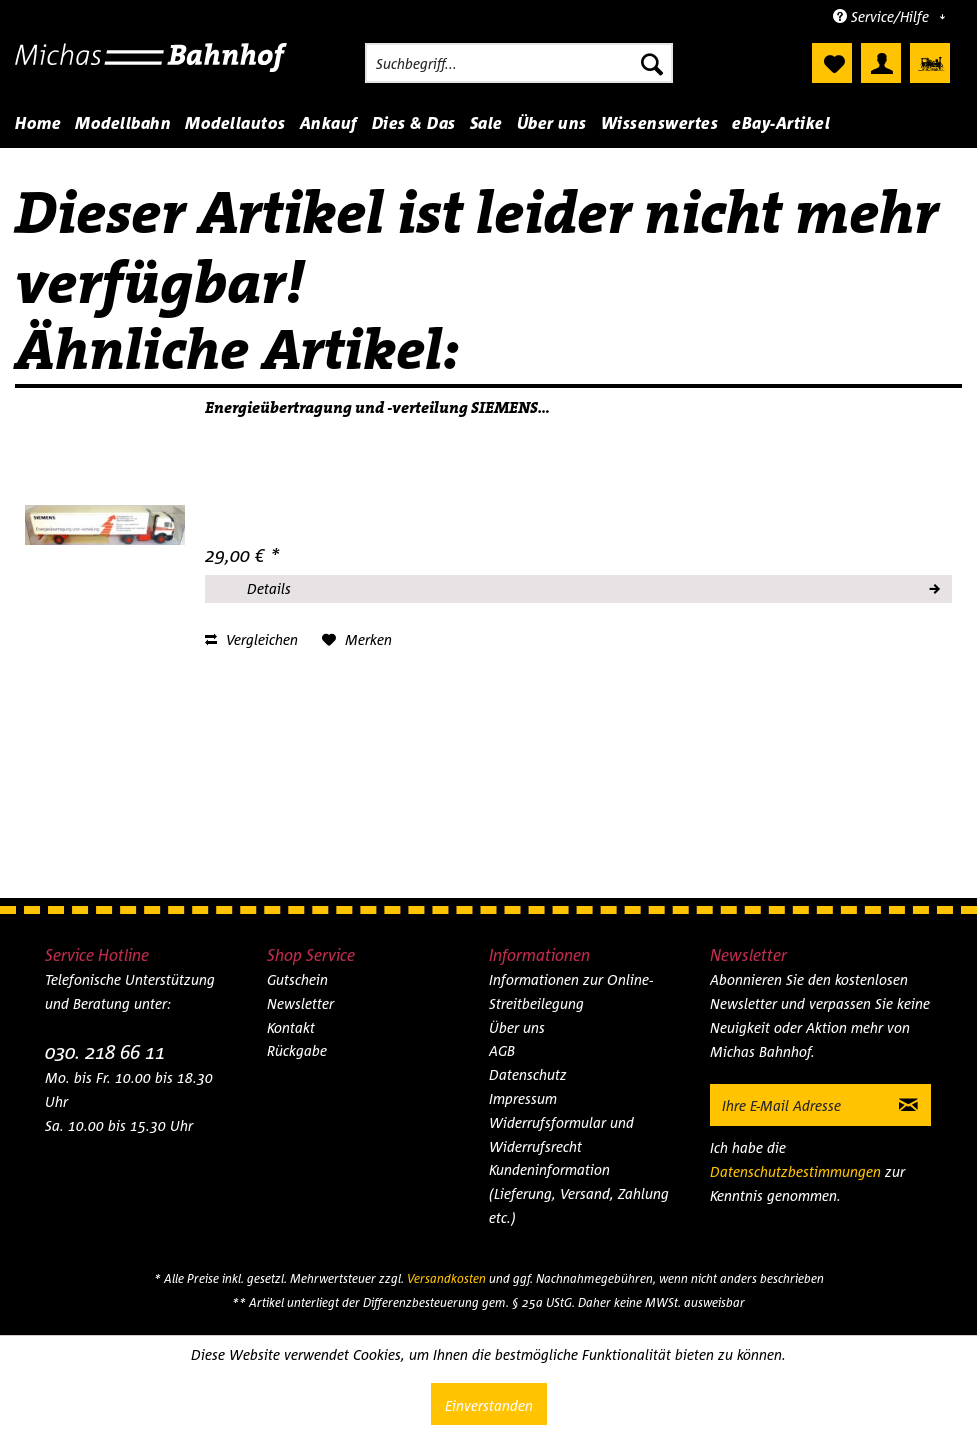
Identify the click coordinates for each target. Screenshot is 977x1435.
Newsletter (300, 1003)
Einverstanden (489, 1405)
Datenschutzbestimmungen (795, 1171)
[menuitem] (519, 63)
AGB (502, 1050)
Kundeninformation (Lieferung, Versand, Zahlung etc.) (579, 1193)
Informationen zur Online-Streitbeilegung (571, 991)
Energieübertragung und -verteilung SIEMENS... (377, 408)
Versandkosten (446, 1278)
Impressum (523, 1098)
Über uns (517, 1027)
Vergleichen (251, 639)
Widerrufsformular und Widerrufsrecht (561, 1134)
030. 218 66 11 (105, 1051)
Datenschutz (528, 1074)
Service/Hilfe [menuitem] (883, 16)
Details (592, 586)
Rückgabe (297, 1050)
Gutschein (297, 979)
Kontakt (291, 1027)
